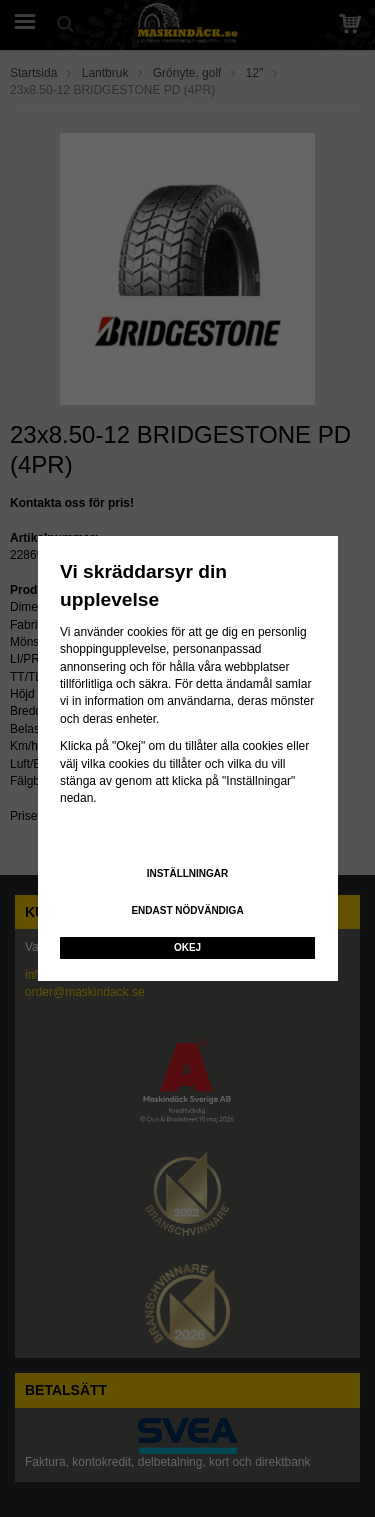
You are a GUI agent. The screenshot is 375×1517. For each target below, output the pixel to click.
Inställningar (188, 873)
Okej (187, 947)
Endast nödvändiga (187, 910)
